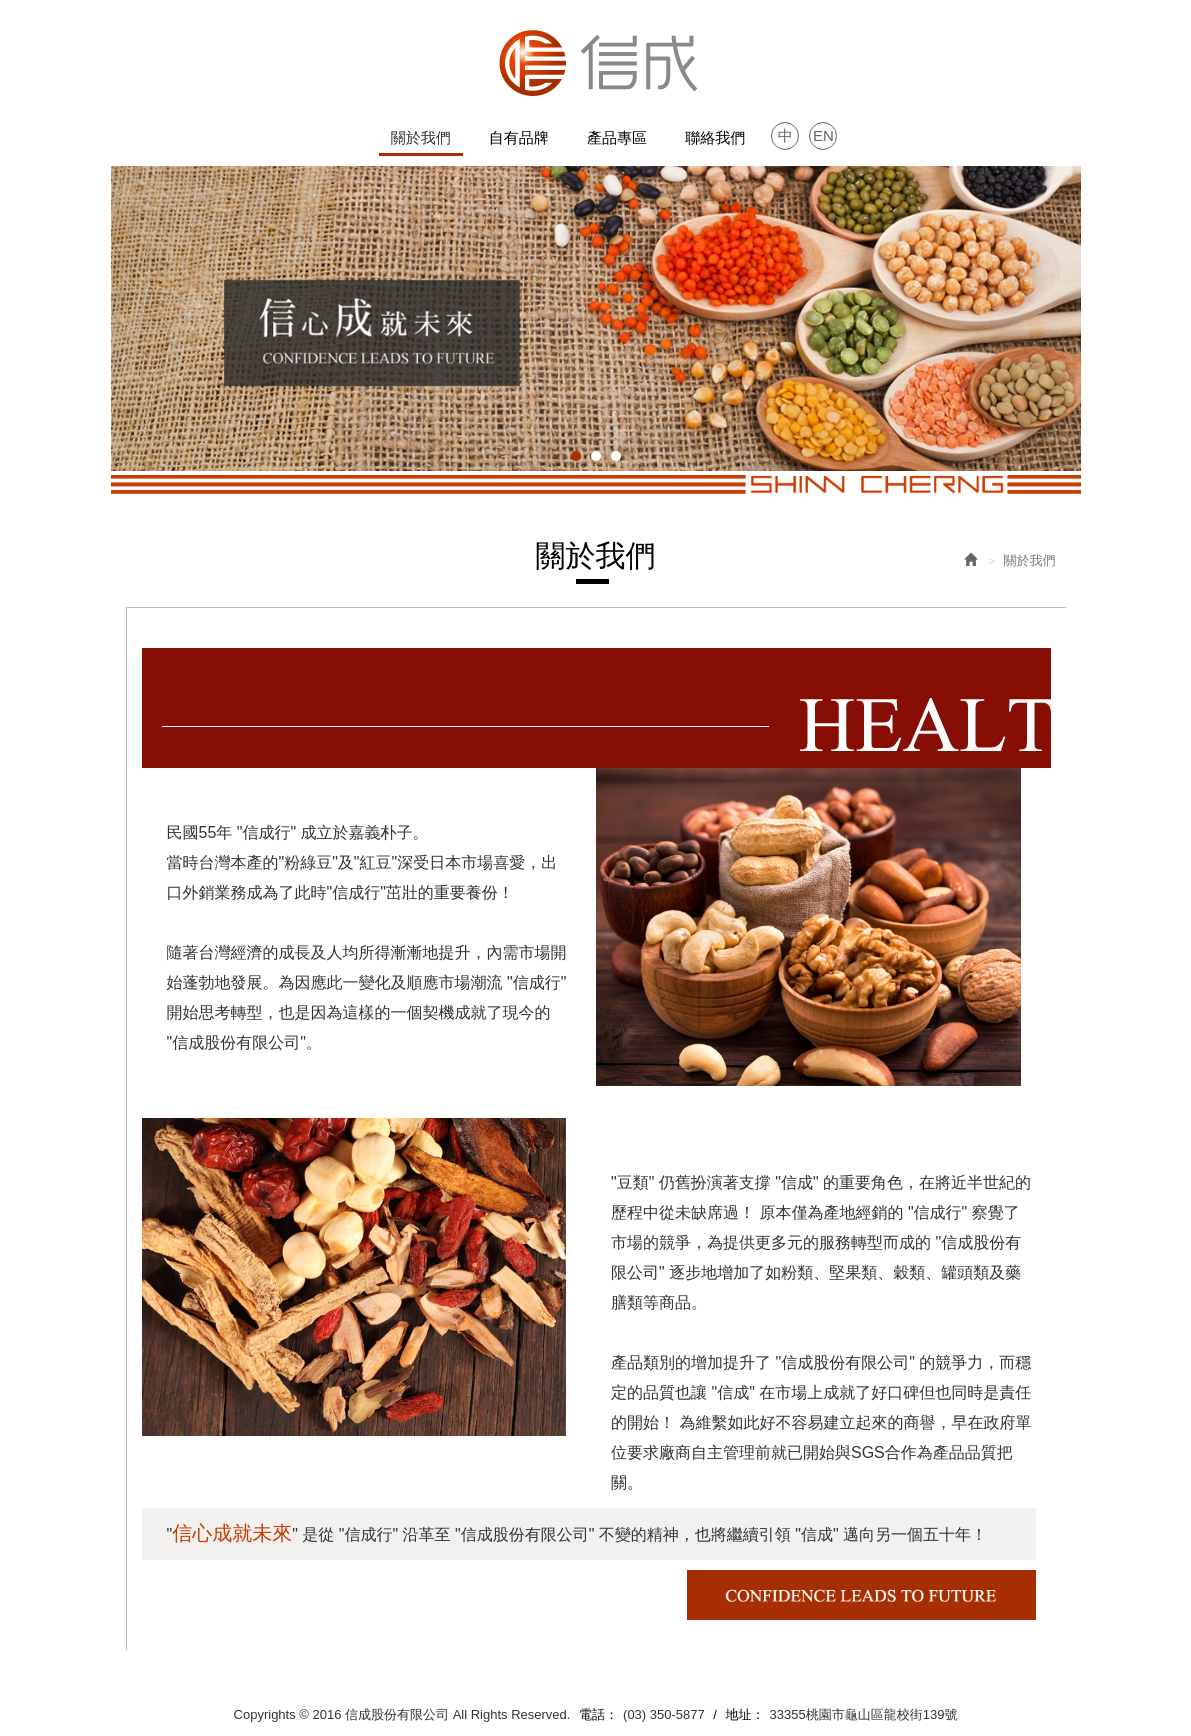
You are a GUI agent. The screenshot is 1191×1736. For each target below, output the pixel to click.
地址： (745, 1714)
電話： (598, 1714)
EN (823, 135)
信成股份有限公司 (596, 62)
